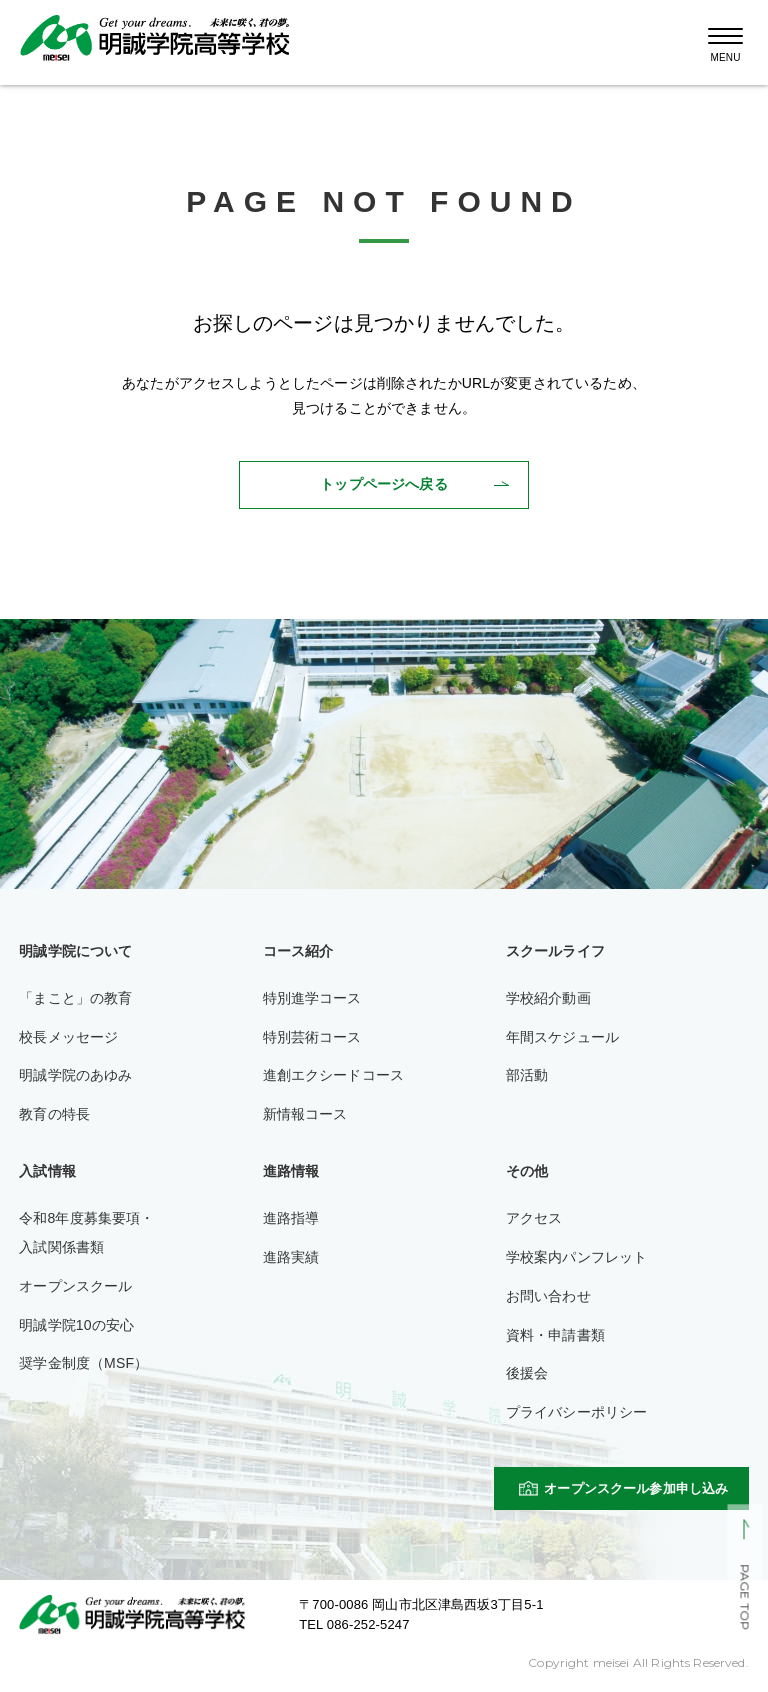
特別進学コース (312, 998)
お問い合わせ (548, 1296)
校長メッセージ (68, 1037)
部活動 (527, 1075)
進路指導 (291, 1218)
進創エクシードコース (334, 1075)
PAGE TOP (744, 1598)
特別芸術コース (312, 1037)
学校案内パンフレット (577, 1257)
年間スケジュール (562, 1037)
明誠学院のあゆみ (75, 1075)
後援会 (527, 1373)
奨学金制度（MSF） (83, 1363)
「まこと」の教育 (75, 998)
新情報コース (305, 1114)
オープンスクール (75, 1286)
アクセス (534, 1218)
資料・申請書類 (555, 1335)
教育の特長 (54, 1114)
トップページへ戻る (383, 484)
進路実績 (291, 1257)
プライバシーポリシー (577, 1412)
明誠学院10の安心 (76, 1325)
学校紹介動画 (548, 998)
